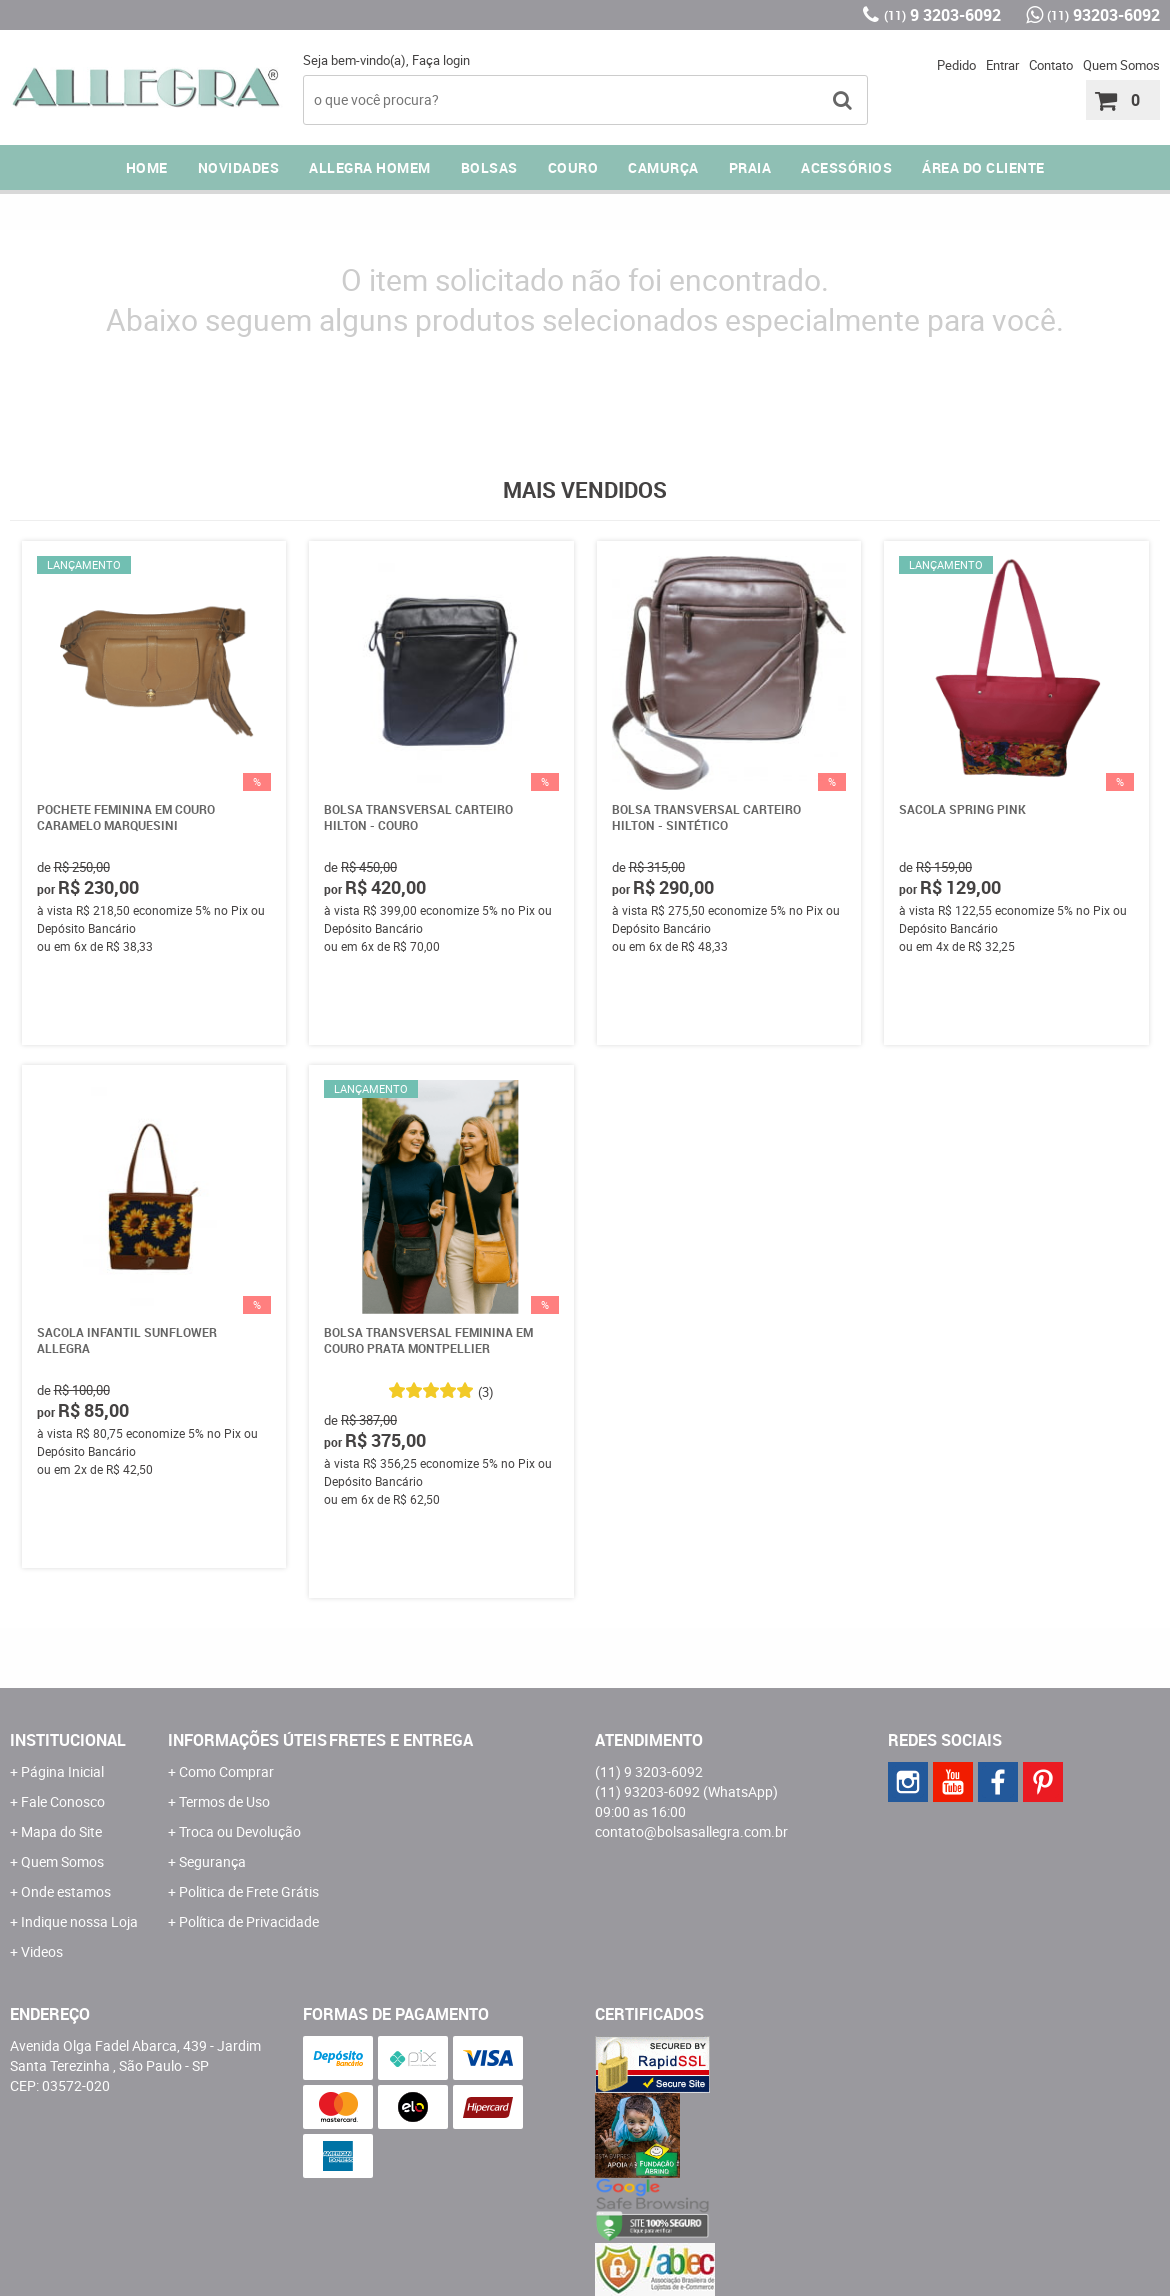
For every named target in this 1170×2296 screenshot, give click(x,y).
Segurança (212, 1861)
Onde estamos (66, 1891)
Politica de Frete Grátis (249, 1891)
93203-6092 (1103, 15)
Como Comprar (226, 1771)
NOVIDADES (239, 167)
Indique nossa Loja (79, 1921)
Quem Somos (1121, 65)
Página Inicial (62, 1771)
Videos (42, 1951)
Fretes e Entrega (401, 1740)
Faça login (441, 60)
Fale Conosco (63, 1801)
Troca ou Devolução (240, 1831)
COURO (573, 167)
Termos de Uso (224, 1801)
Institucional (68, 1740)
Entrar (1002, 65)
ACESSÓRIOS (846, 167)
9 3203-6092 (942, 15)
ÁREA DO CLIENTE (983, 167)
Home (147, 167)
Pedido (956, 65)
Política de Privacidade (249, 1921)
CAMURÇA (663, 167)
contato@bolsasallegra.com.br (691, 1831)
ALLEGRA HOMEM (370, 167)
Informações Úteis (247, 1740)
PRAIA (750, 167)
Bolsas (489, 167)
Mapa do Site (61, 1831)
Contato (1051, 65)
